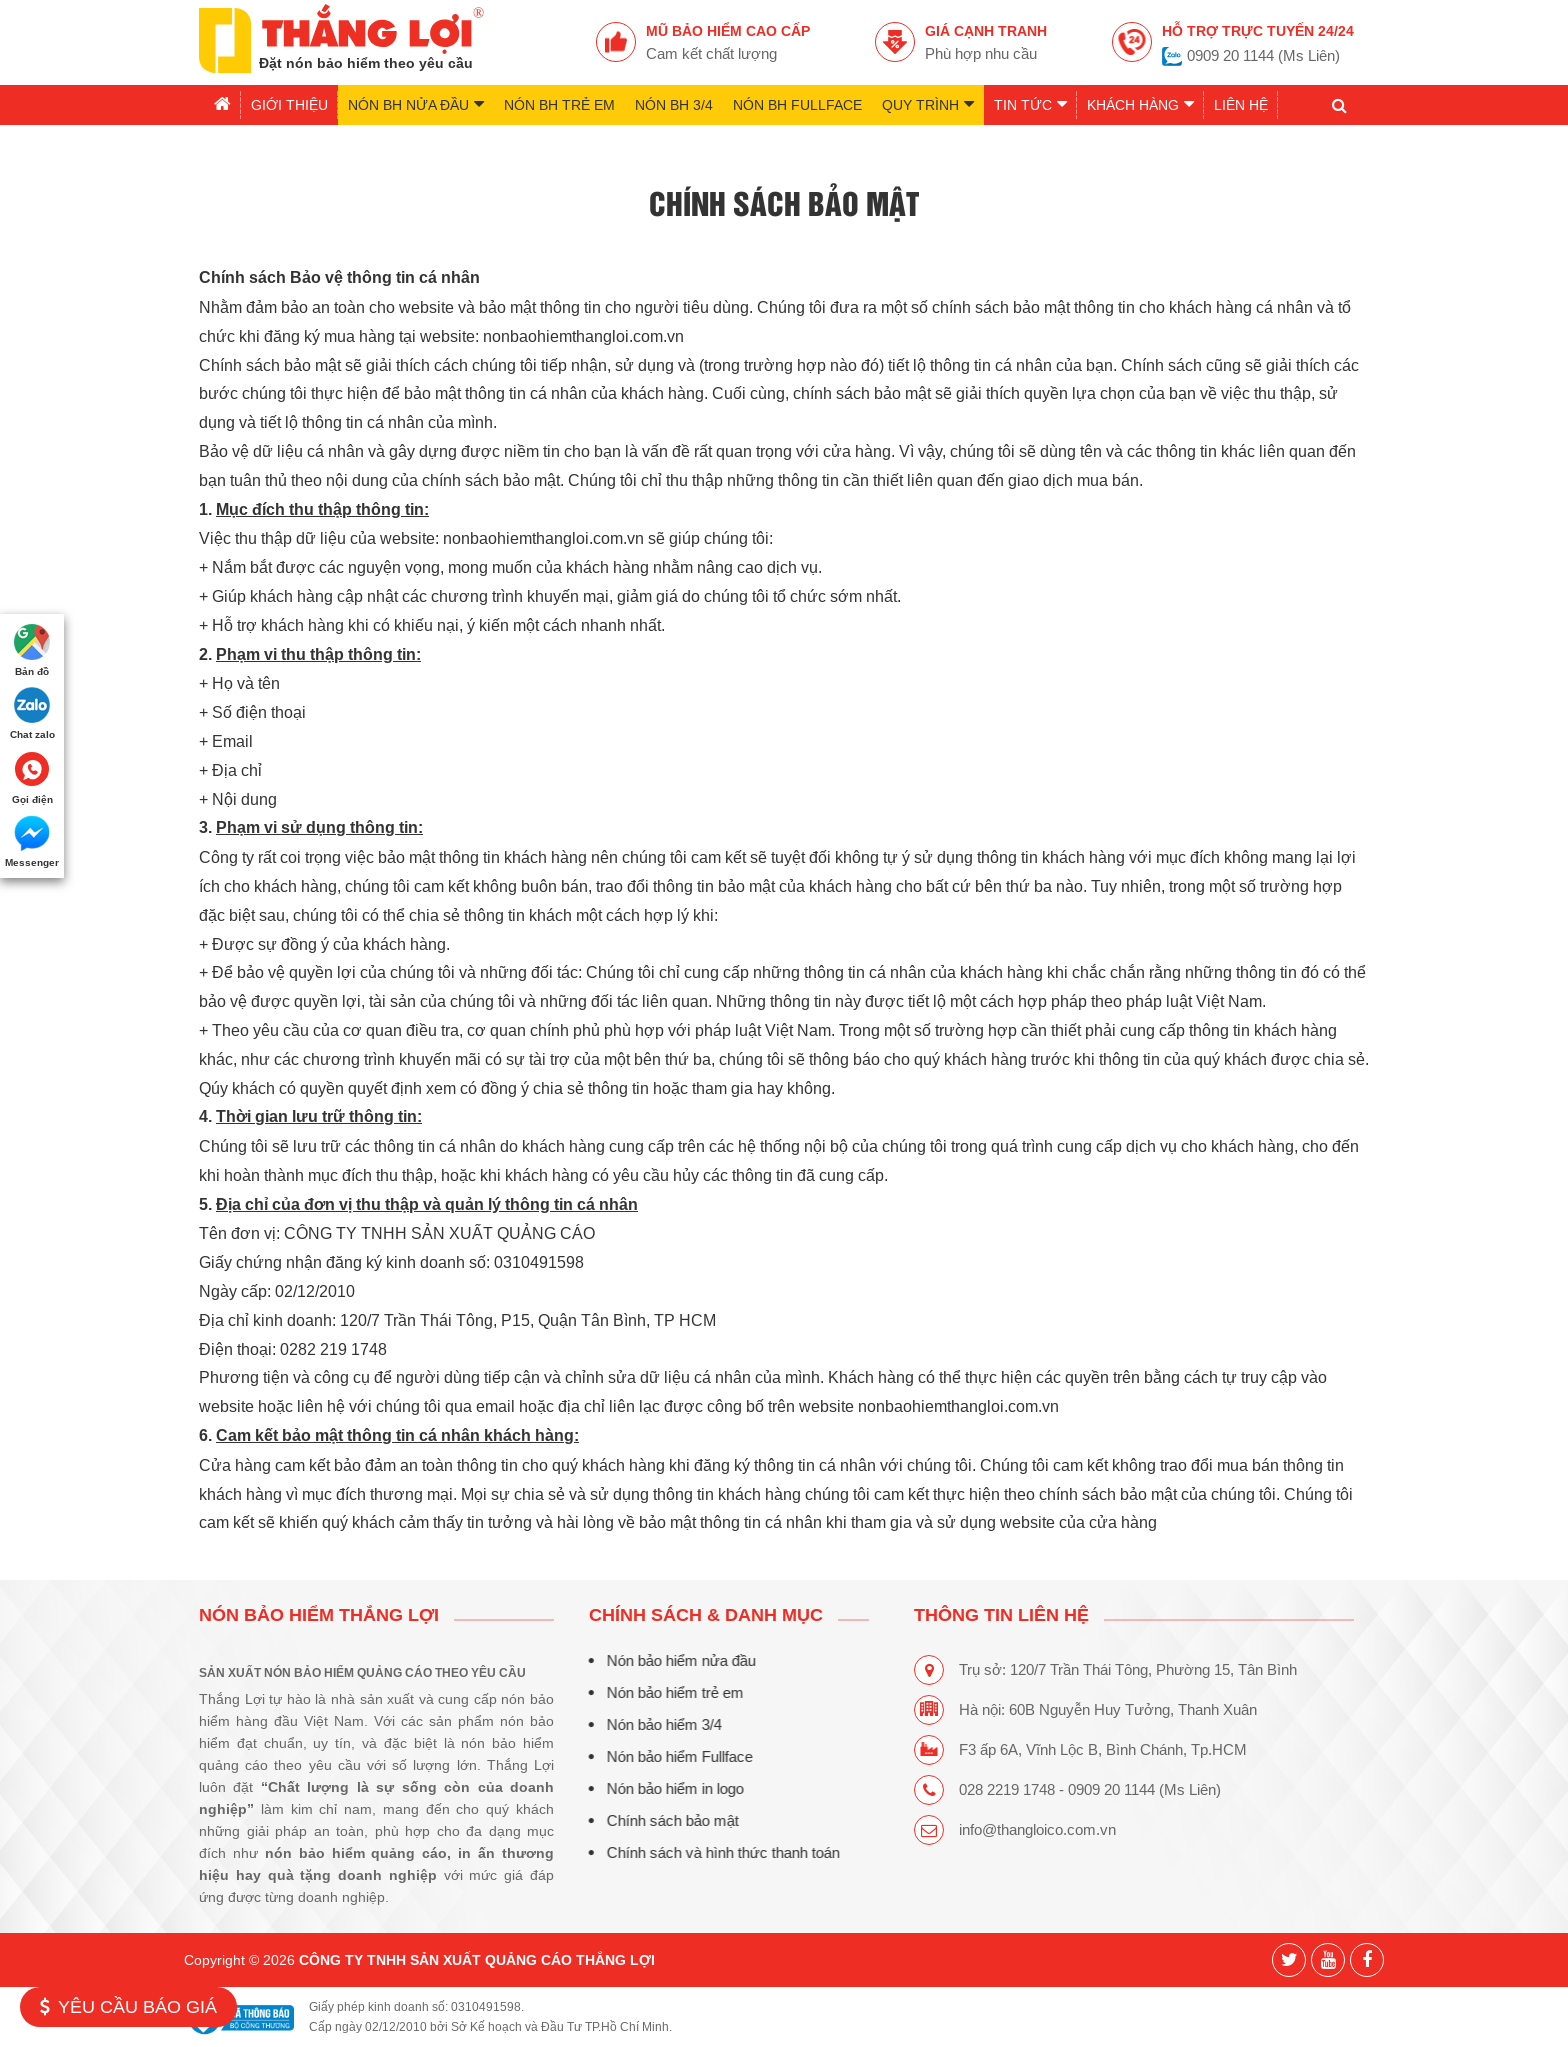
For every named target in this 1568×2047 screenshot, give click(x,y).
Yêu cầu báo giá (128, 2006)
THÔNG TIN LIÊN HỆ (1001, 1614)
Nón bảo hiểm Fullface (676, 1756)
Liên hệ (1241, 105)
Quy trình (928, 104)
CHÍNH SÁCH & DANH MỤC (702, 1614)
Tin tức (1030, 104)
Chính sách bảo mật (669, 1820)
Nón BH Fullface (797, 105)
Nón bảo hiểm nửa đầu (677, 1660)
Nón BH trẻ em (559, 105)
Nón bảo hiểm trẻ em (671, 1692)
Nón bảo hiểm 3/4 (660, 1724)
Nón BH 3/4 (674, 105)
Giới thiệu (289, 105)
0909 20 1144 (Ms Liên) (1263, 55)
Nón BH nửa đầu (416, 104)
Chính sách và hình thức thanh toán (719, 1852)
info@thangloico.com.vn (1037, 1829)
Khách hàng (1140, 104)
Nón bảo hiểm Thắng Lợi (319, 1614)
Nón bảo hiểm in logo (671, 1788)
